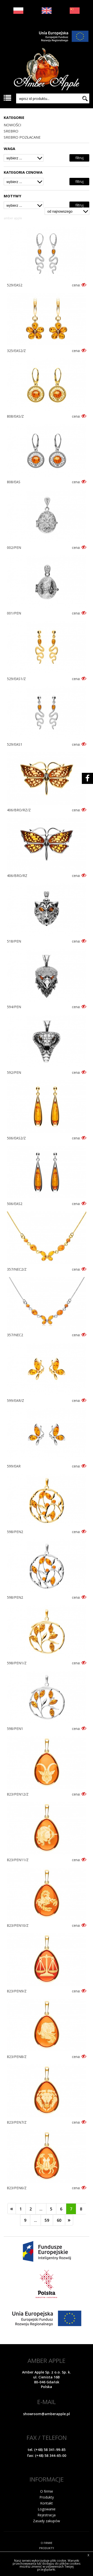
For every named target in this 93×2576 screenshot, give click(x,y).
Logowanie (47, 2509)
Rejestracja (46, 2515)
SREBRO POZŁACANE (22, 137)
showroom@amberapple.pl (46, 2413)
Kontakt (46, 2503)
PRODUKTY (46, 2548)
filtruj (79, 157)
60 (59, 2220)
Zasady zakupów (46, 2521)
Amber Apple (13, 218)
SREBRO (11, 131)
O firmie (46, 2491)
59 (47, 2220)
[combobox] (23, 158)
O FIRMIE (46, 2543)
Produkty (46, 2497)
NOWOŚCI (12, 124)
